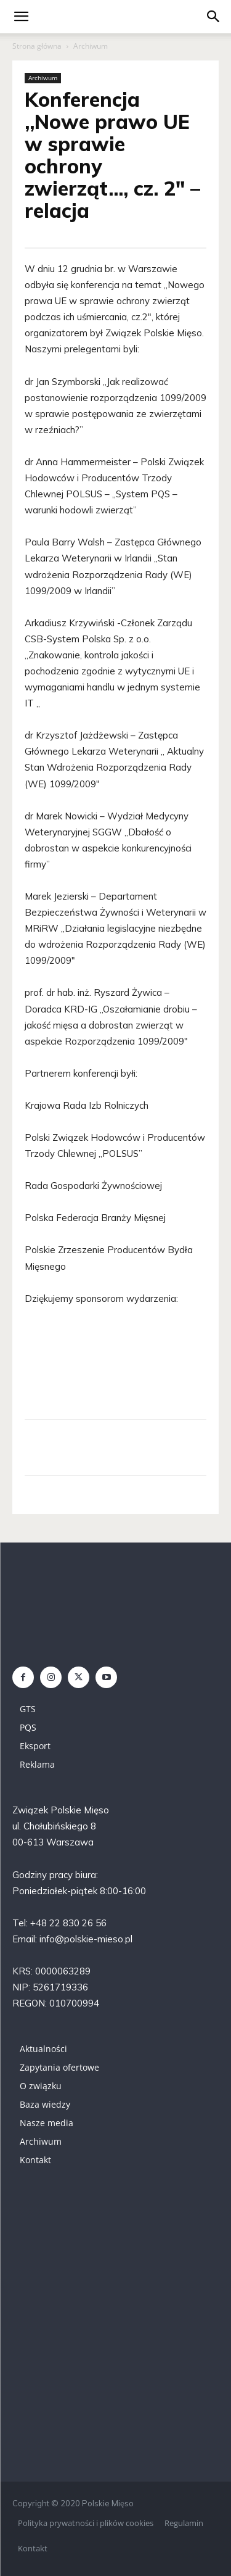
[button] (214, 16)
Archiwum (90, 46)
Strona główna (37, 46)
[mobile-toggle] (21, 16)
